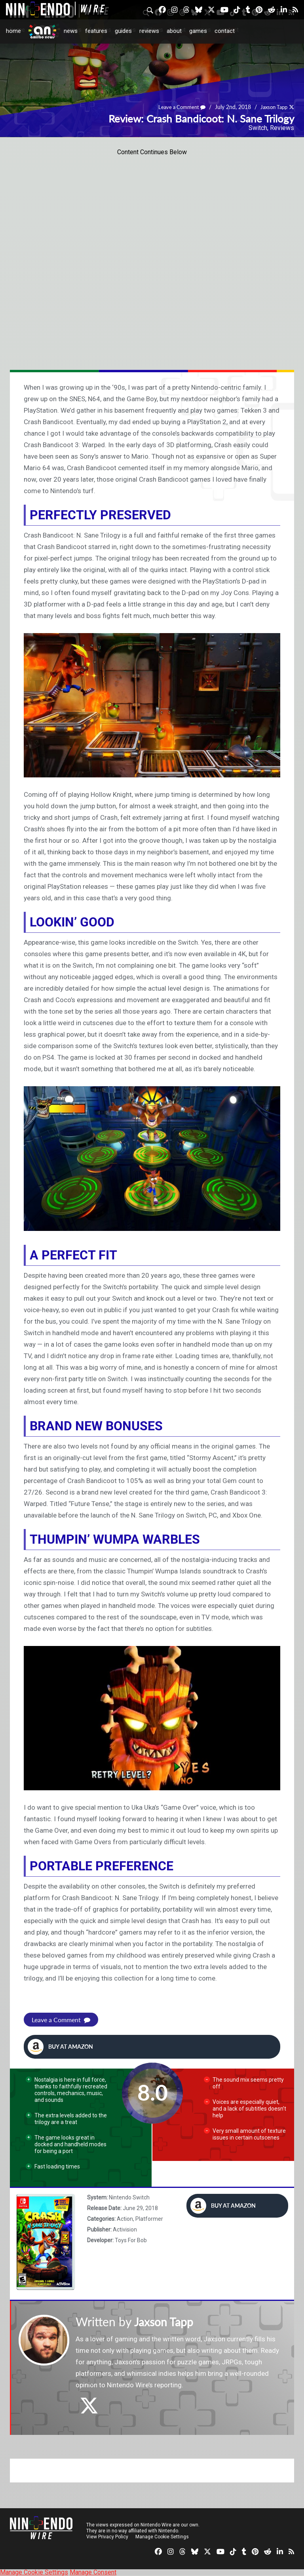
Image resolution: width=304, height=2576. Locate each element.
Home (13, 30)
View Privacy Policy (107, 2537)
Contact (225, 30)
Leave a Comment (177, 107)
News (71, 30)
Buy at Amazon (60, 2047)
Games (198, 30)
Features (96, 30)
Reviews (149, 30)
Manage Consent (93, 2572)
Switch (258, 128)
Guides (123, 30)
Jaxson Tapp (272, 107)
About (174, 30)
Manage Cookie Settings (162, 2537)
